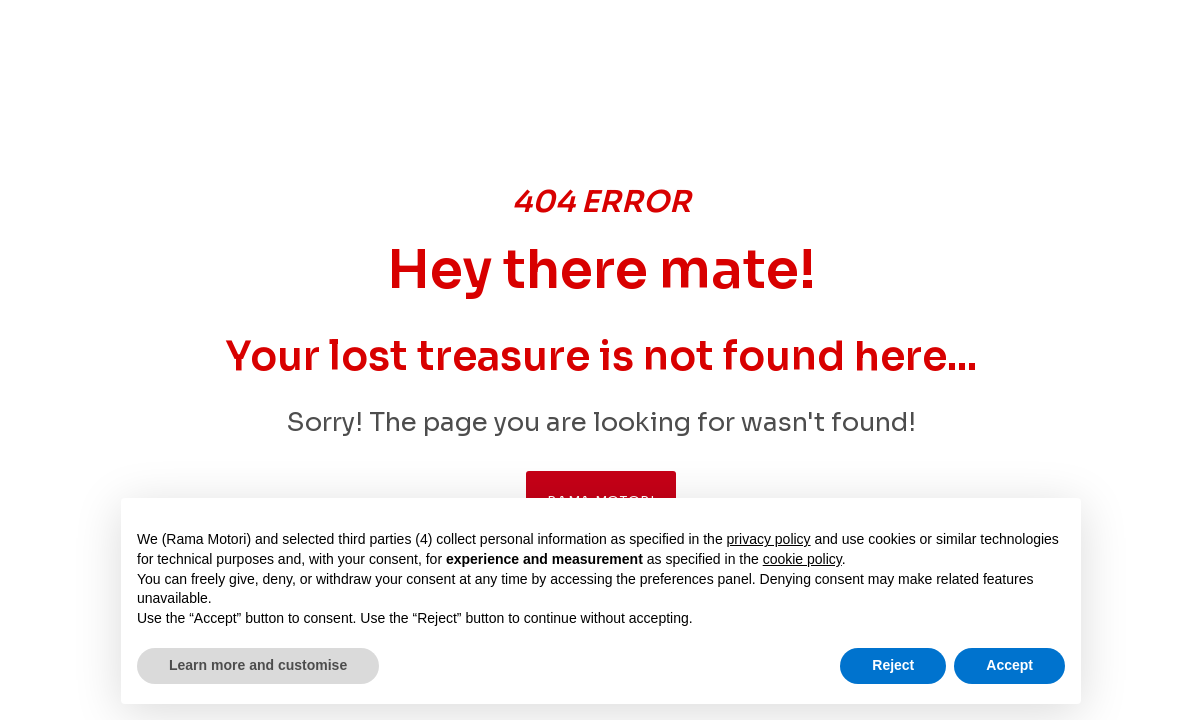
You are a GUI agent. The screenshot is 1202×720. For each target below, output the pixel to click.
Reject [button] (893, 665)
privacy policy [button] (769, 539)
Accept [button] (1009, 665)
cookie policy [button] (802, 559)
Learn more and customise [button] (258, 665)
